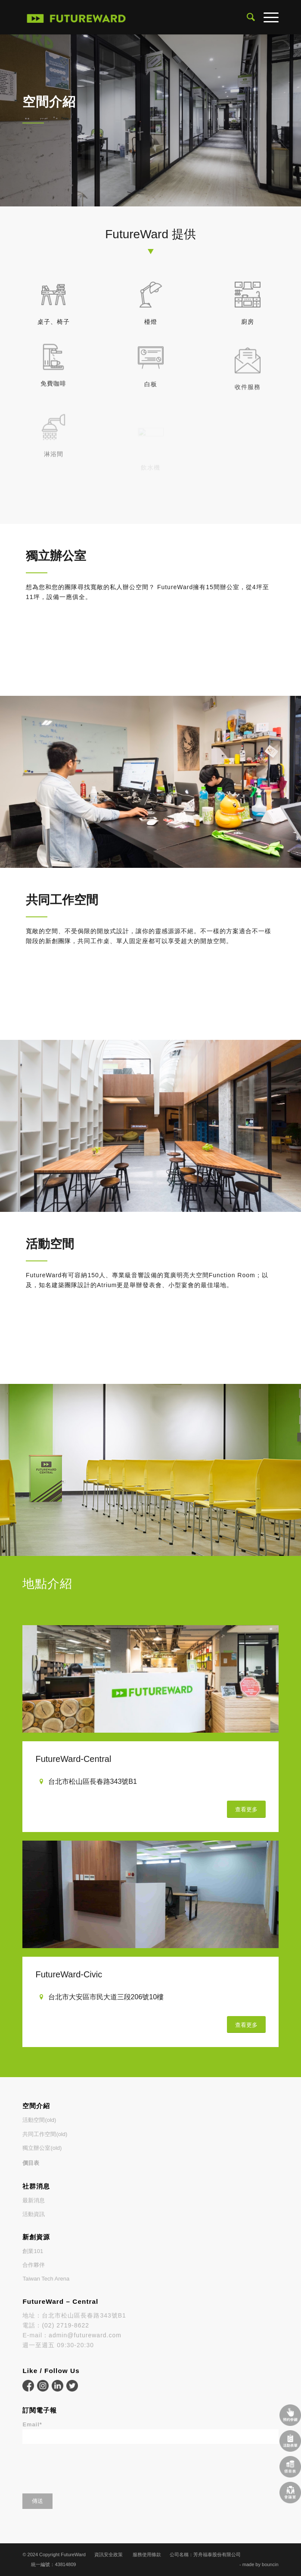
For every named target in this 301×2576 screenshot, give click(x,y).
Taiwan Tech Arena (45, 2278)
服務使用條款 (147, 2554)
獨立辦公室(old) (42, 2148)
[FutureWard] (124, 17)
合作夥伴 (33, 2265)
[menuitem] (246, 17)
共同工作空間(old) (44, 2134)
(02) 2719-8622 (65, 2325)
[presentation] (87, 2466)
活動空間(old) (39, 2120)
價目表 (30, 2163)
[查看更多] (246, 1809)
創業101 (32, 2251)
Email (32, 2424)
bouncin (270, 2564)
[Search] (246, 17)
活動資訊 (33, 2214)
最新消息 (33, 2200)
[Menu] (267, 17)
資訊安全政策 (108, 2554)
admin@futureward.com (85, 2335)
